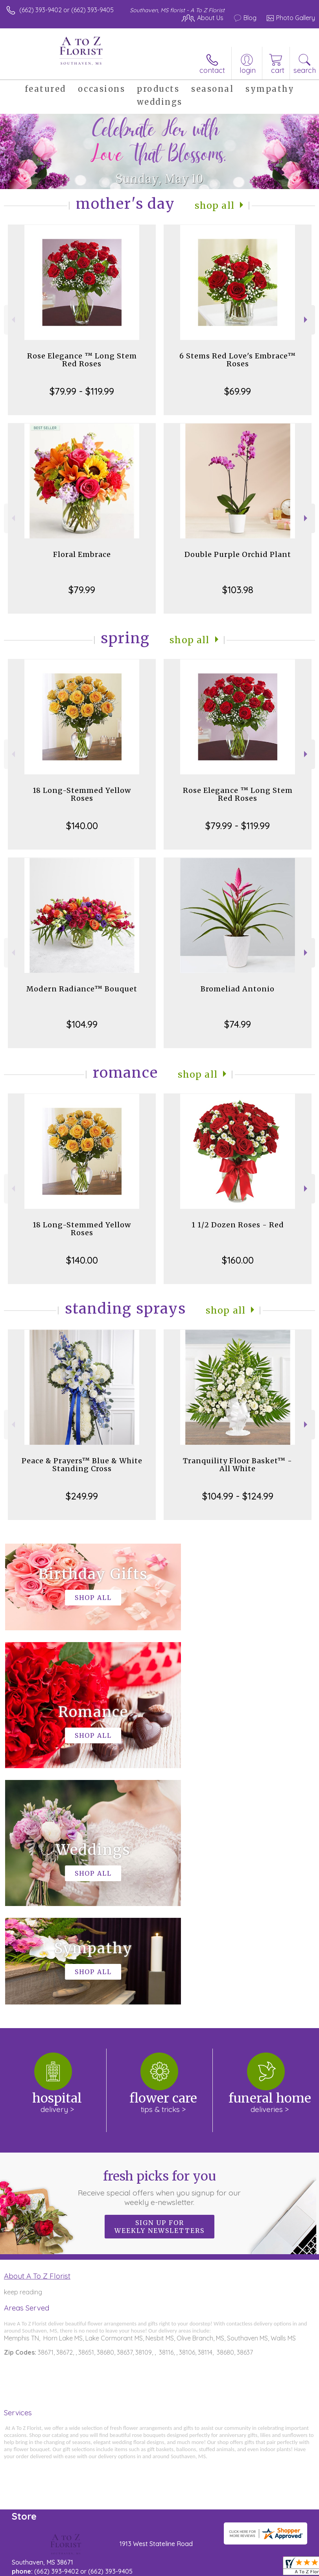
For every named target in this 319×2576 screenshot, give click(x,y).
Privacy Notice (76, 2568)
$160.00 (238, 1260)
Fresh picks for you (160, 1951)
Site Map (181, 2568)
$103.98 (237, 590)
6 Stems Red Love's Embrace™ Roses (237, 359)
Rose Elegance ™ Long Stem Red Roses (82, 359)
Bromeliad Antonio (238, 988)
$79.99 (81, 590)
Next (306, 319)
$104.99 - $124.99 (237, 1496)
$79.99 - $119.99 (82, 391)
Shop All (214, 205)
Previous (12, 319)
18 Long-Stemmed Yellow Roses (82, 794)
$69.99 (237, 391)
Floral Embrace (82, 554)
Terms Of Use (29, 2568)
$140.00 (82, 825)
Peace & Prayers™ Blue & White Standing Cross (82, 1464)
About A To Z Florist (37, 2039)
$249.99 (82, 1496)
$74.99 (237, 1024)
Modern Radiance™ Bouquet (81, 988)
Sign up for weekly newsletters (159, 1990)
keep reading (23, 2056)
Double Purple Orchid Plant (237, 554)
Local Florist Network (132, 2568)
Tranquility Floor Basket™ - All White (237, 1464)
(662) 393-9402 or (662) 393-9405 (66, 10)
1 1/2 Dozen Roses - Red (238, 1224)
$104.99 (82, 1024)
